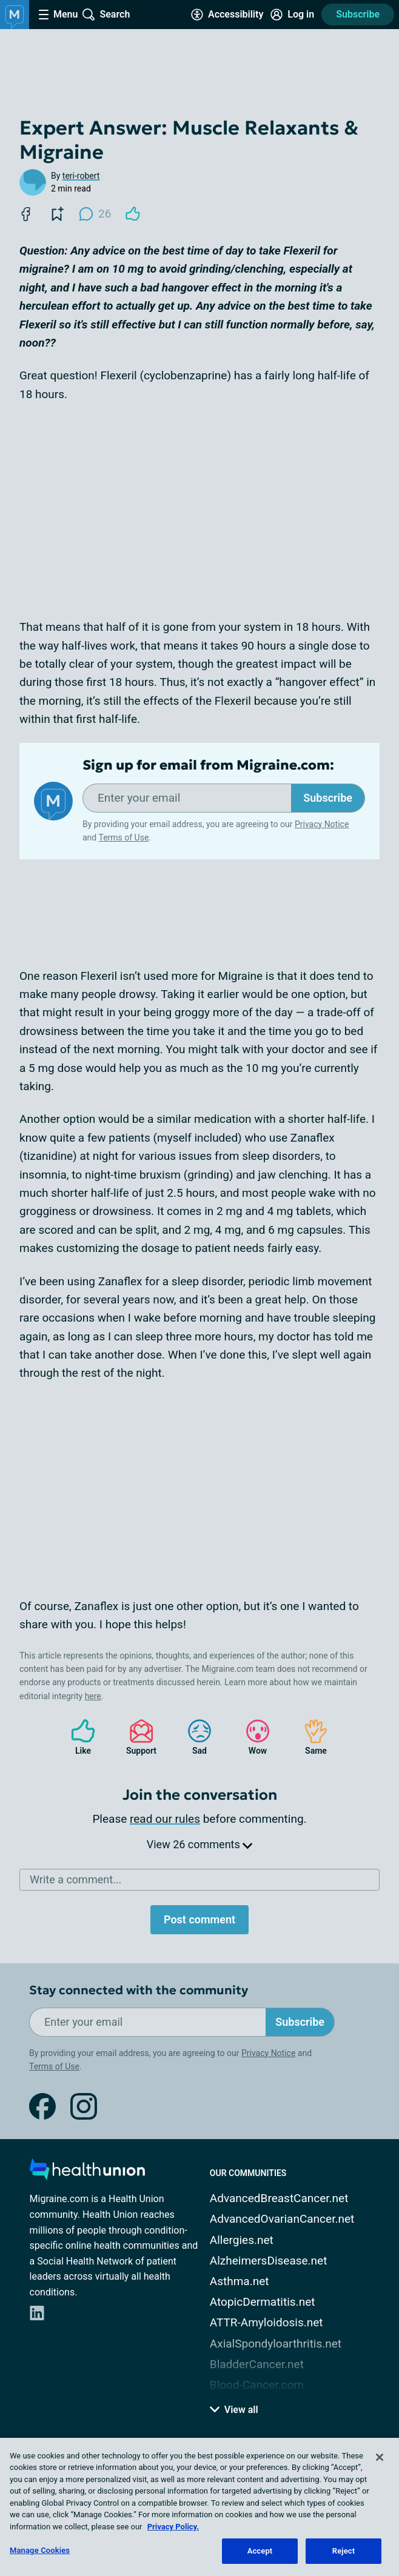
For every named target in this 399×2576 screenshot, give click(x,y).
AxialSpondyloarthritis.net (275, 2344)
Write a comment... (75, 1879)
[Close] (379, 2457)
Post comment (199, 1919)
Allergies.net (241, 2240)
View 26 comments (199, 1844)
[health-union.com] (87, 2172)
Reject (343, 2550)
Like (77, 1737)
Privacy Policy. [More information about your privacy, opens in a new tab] (173, 2526)
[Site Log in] (292, 14)
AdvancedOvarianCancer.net (282, 2219)
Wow (251, 1737)
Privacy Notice (322, 824)
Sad (193, 1737)
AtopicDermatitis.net (262, 2302)
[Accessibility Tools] (227, 14)
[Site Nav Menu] (58, 14)
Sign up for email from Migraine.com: (208, 765)
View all (234, 2409)
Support (136, 1737)
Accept (260, 2550)
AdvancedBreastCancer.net (279, 2198)
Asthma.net (239, 2281)
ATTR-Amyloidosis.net (266, 2322)
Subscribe (358, 14)
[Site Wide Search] (106, 14)
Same (310, 1737)
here (93, 1696)
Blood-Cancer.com (257, 2385)
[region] (199, 2507)
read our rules (165, 1819)
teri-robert (81, 176)
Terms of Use (123, 837)
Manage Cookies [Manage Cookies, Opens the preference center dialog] (40, 2550)
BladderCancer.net (257, 2364)
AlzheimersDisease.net (268, 2261)
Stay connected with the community (138, 1990)
